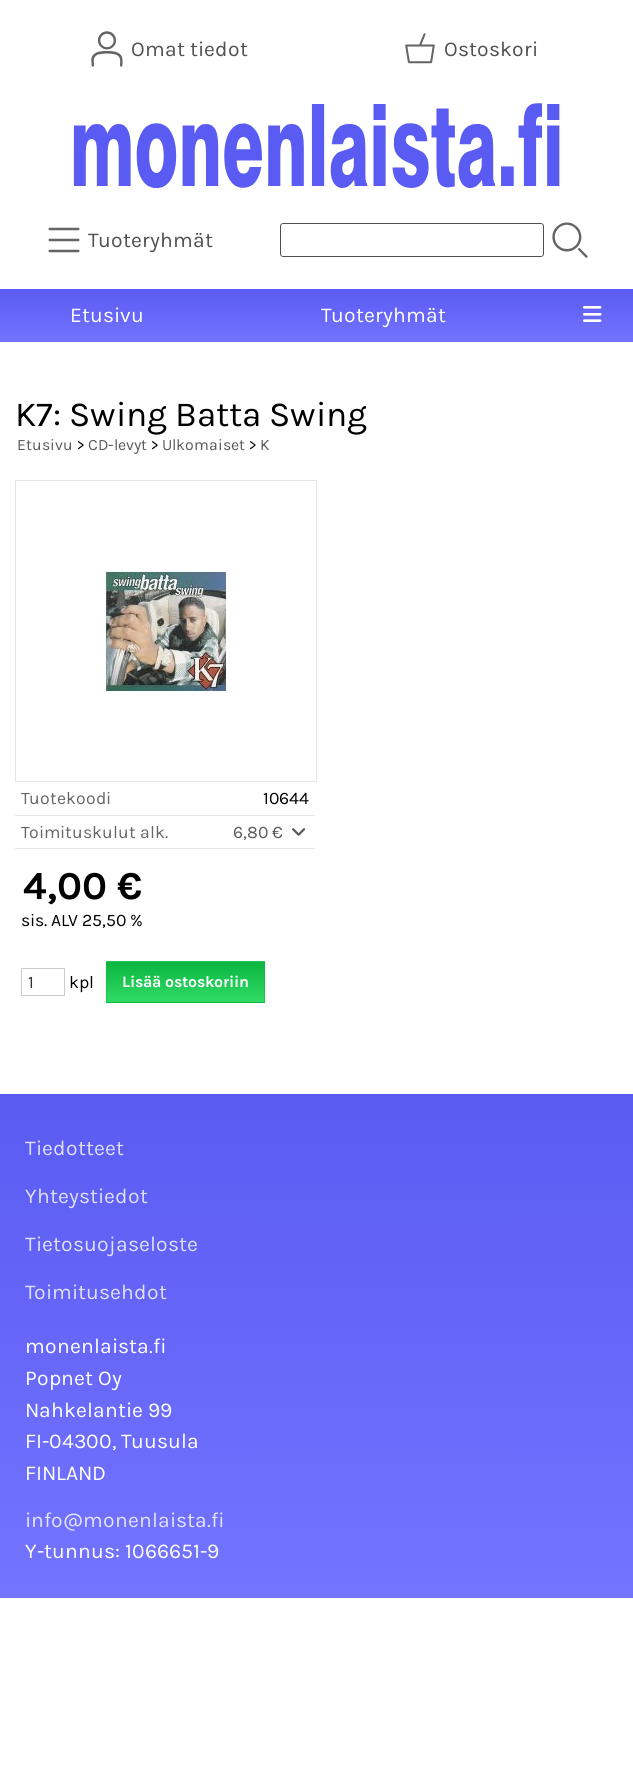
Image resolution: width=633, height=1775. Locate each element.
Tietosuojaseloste (111, 1244)
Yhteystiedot (86, 1196)
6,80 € (271, 832)
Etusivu (107, 315)
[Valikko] (592, 316)
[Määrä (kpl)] (43, 982)
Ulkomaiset (203, 444)
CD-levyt (117, 444)
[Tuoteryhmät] (132, 240)
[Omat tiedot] (171, 49)
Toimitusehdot (96, 1292)
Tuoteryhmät (383, 315)
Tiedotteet (74, 1148)
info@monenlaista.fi (125, 1520)
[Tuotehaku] (412, 240)
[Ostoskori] (473, 49)
